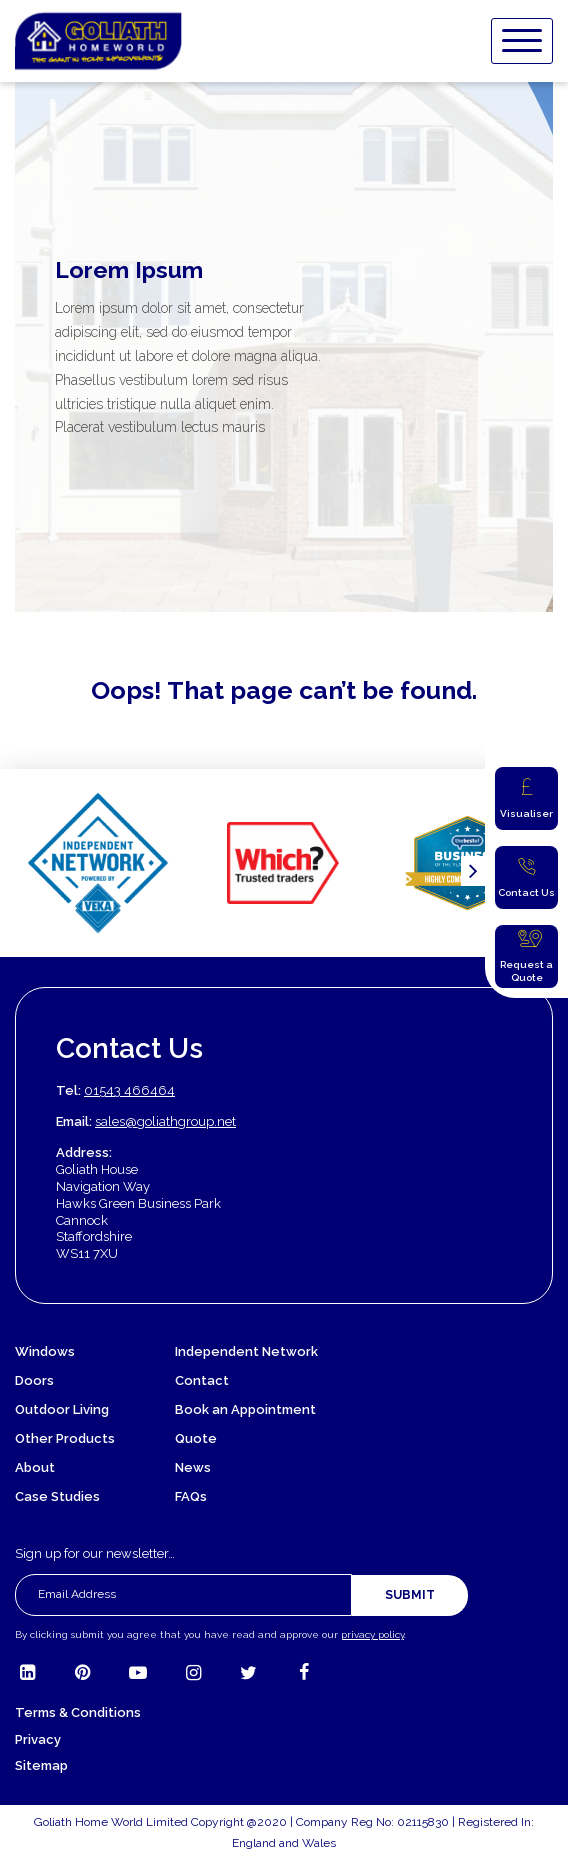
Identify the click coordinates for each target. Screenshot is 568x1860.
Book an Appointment (245, 1409)
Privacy (38, 1739)
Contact (202, 1380)
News (193, 1467)
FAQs (191, 1496)
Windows (45, 1351)
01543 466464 (129, 1090)
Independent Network (246, 1351)
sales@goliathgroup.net (165, 1121)
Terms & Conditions (78, 1712)
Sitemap (41, 1765)
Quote (196, 1438)
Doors (34, 1380)
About (35, 1467)
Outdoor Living (62, 1409)
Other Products (65, 1438)
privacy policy (372, 1634)
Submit (410, 1595)
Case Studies (57, 1496)
